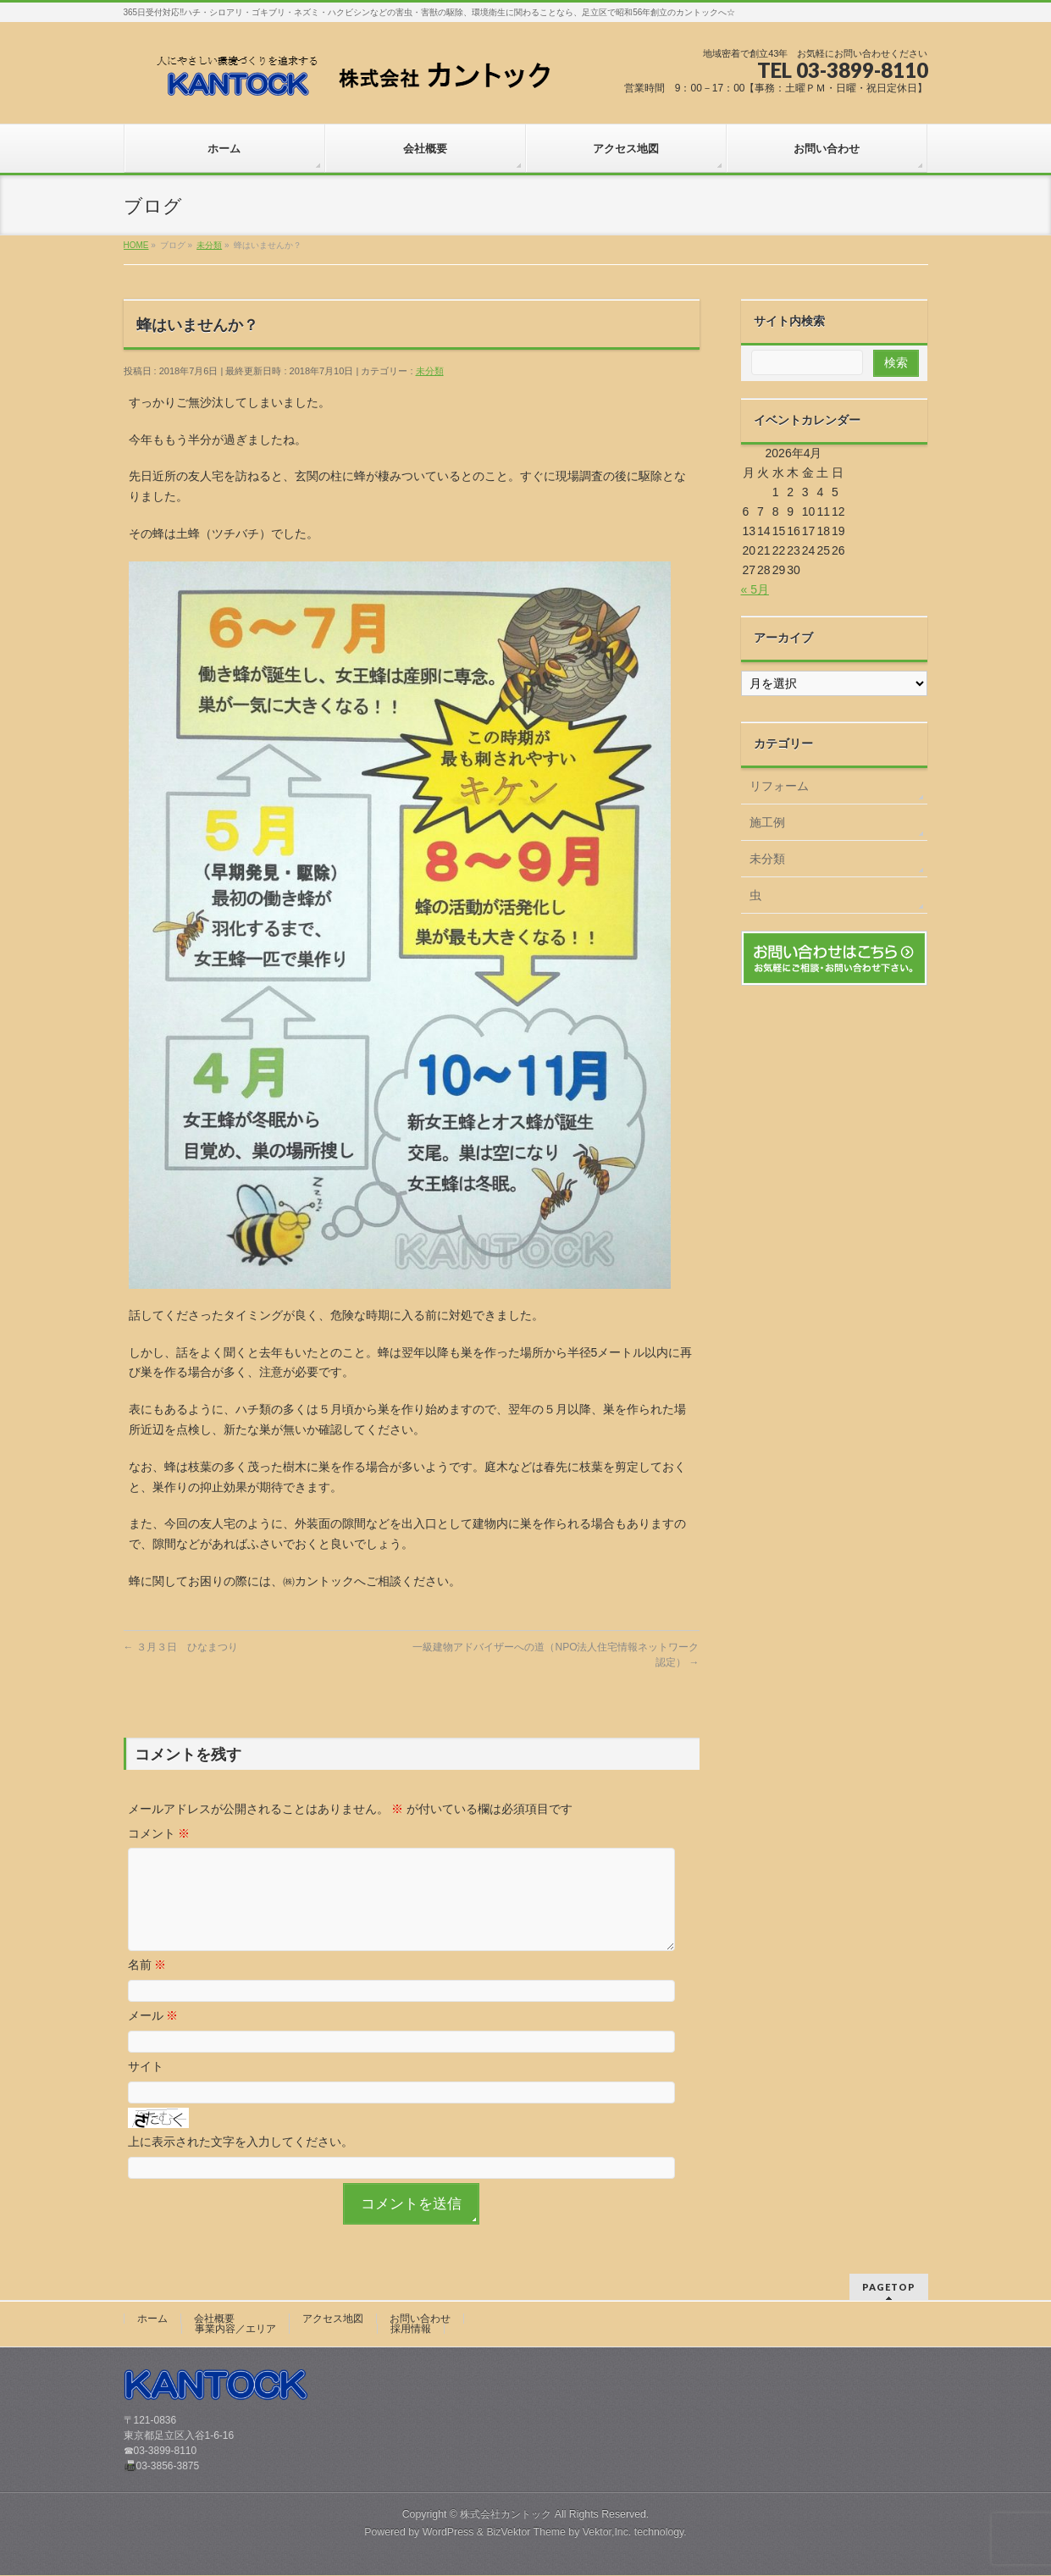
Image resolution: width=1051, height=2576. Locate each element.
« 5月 (755, 589)
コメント (159, 1833)
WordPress (448, 2533)
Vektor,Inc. (607, 2533)
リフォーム (779, 786)
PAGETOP (888, 2287)
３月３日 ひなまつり (181, 1647)
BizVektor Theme (526, 2533)
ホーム (152, 2319)
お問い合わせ (420, 2319)
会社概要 (214, 2319)
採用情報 (410, 2329)
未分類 (430, 371)
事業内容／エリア (235, 2329)
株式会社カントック (505, 2515)
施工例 (767, 822)
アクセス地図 (332, 2319)
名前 (147, 1985)
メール (153, 2036)
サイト (145, 2086)
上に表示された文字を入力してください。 (240, 2162)
